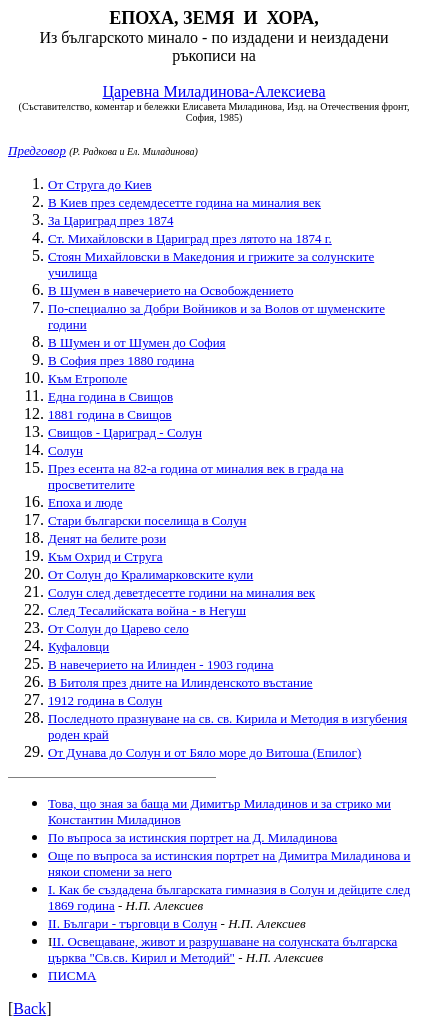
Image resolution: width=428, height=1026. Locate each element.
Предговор (37, 150)
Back (29, 1008)
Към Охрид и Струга (105, 556)
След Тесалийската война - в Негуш (147, 610)
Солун (65, 450)
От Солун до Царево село (118, 628)
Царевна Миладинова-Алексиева (213, 91)
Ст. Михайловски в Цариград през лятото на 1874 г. (190, 238)
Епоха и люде (85, 502)
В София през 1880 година (121, 360)
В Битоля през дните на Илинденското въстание (180, 682)
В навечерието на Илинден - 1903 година (161, 664)
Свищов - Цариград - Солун (125, 432)
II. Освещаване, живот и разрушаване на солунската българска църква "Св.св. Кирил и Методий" (222, 949)
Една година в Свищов (110, 396)
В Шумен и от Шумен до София (137, 342)
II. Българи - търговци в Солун (132, 923)
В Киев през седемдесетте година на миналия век (184, 202)
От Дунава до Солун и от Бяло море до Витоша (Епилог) (204, 752)
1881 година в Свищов (110, 414)
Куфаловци (78, 646)
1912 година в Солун (105, 700)
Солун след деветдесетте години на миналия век (181, 592)
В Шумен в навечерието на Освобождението (171, 290)
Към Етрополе (87, 378)
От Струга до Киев (100, 184)
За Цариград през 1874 (110, 220)
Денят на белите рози (107, 538)
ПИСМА (72, 975)
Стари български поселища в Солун (147, 520)
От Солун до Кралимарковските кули (150, 574)
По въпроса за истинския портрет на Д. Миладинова (192, 837)
